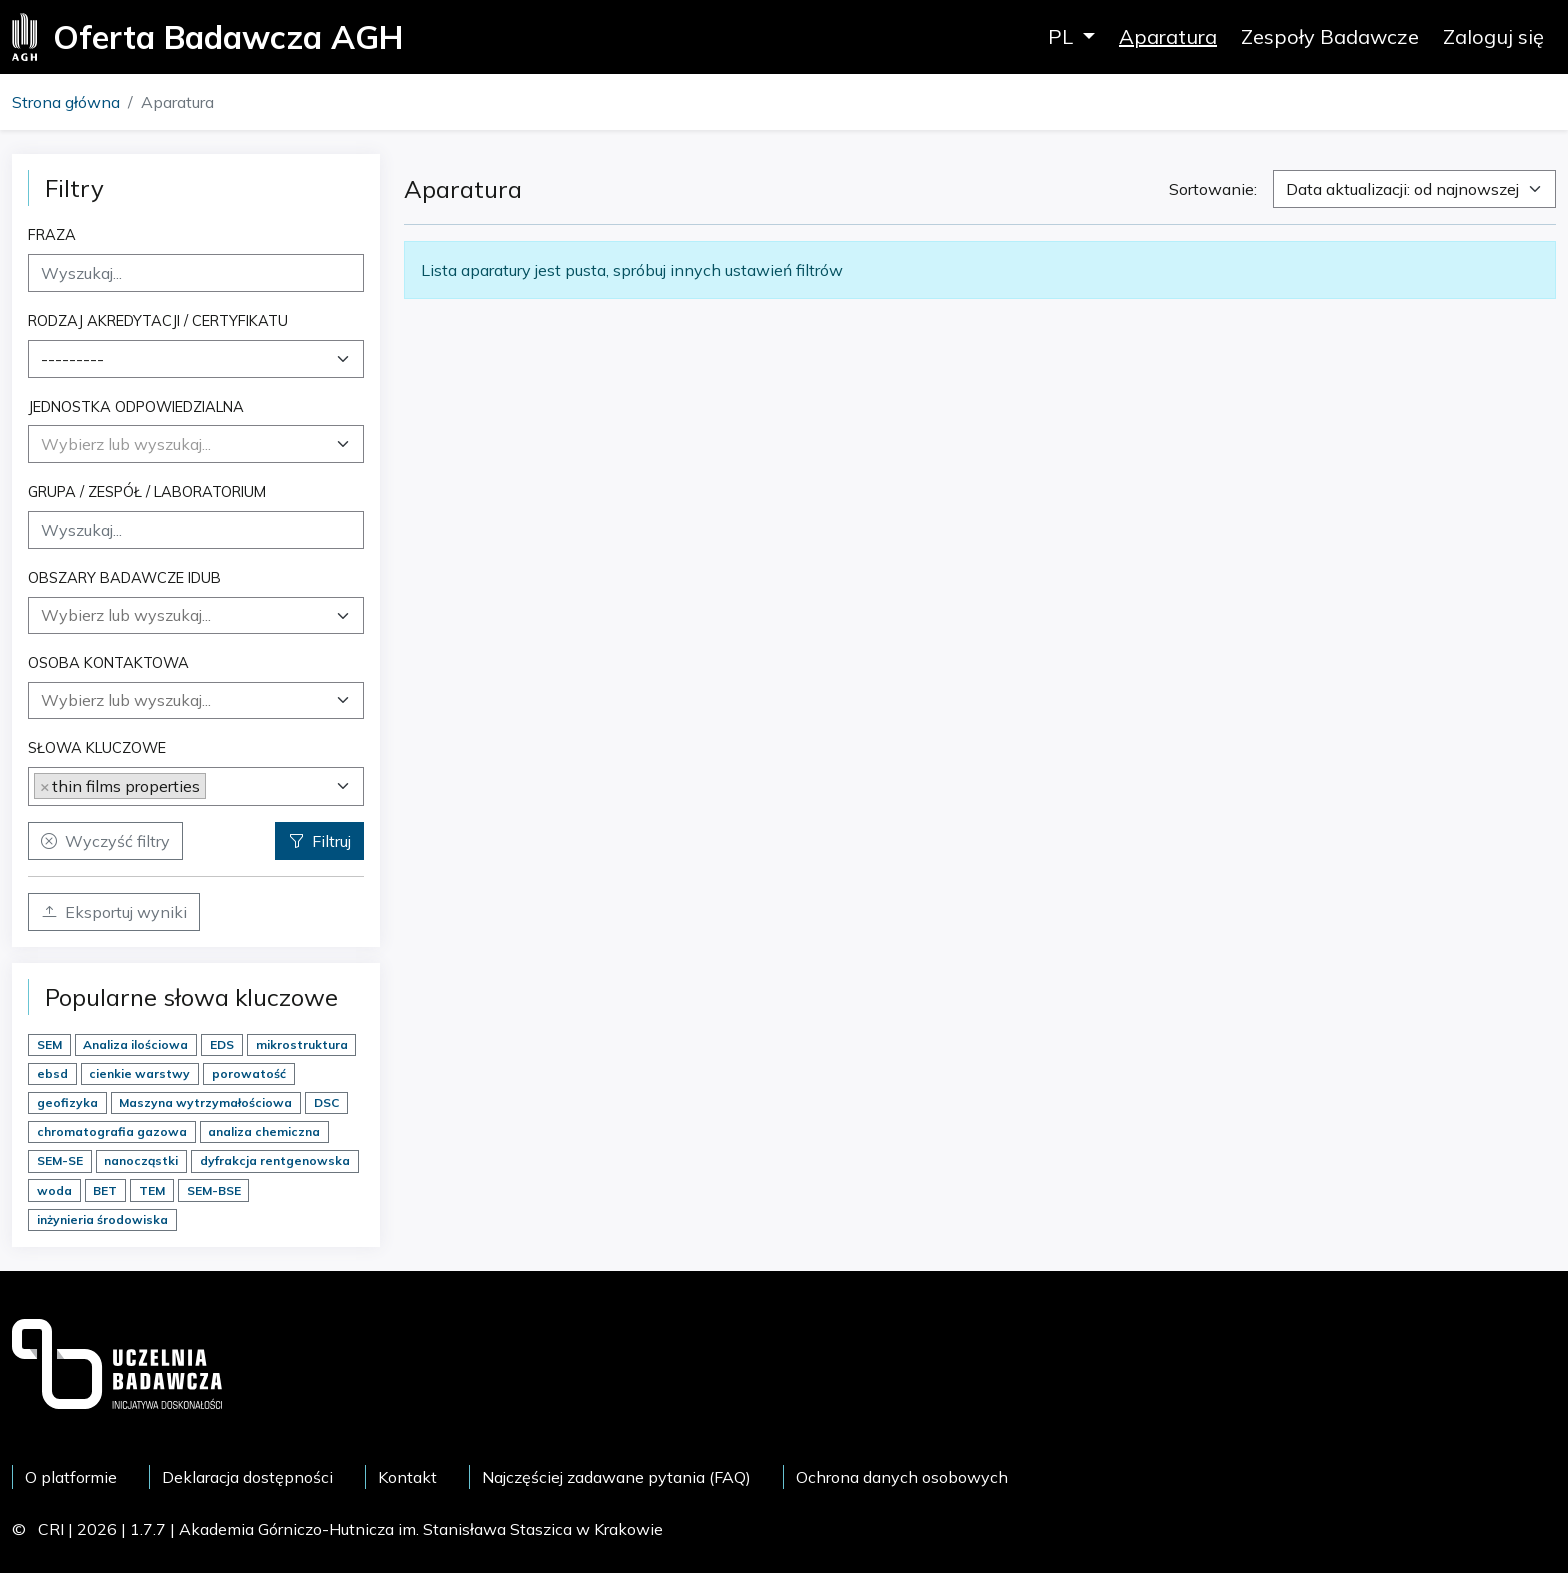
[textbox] (126, 444)
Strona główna (66, 102)
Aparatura (1168, 36)
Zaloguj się (1493, 36)
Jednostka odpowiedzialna (136, 406)
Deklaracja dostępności (247, 1477)
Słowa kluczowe (97, 747)
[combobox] (196, 359)
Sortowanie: (1213, 189)
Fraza (52, 234)
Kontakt (407, 1477)
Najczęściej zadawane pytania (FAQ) (616, 1477)
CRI (51, 1529)
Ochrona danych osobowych (902, 1477)
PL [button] (1063, 36)
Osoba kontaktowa (108, 662)
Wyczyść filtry (105, 841)
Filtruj (319, 841)
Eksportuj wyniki (114, 912)
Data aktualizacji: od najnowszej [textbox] (1402, 189)
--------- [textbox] (72, 359)
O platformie (71, 1477)
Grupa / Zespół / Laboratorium (147, 491)
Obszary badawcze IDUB (124, 577)
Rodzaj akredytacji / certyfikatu (158, 320)
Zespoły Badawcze (1330, 36)
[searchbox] (196, 615)
